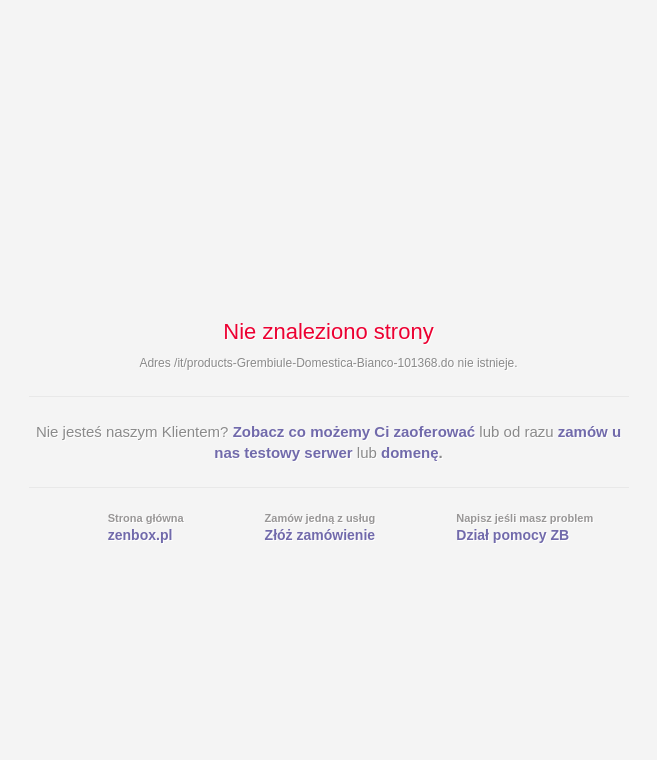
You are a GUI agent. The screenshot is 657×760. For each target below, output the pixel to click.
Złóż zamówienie (320, 535)
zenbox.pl (140, 535)
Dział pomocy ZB (512, 535)
